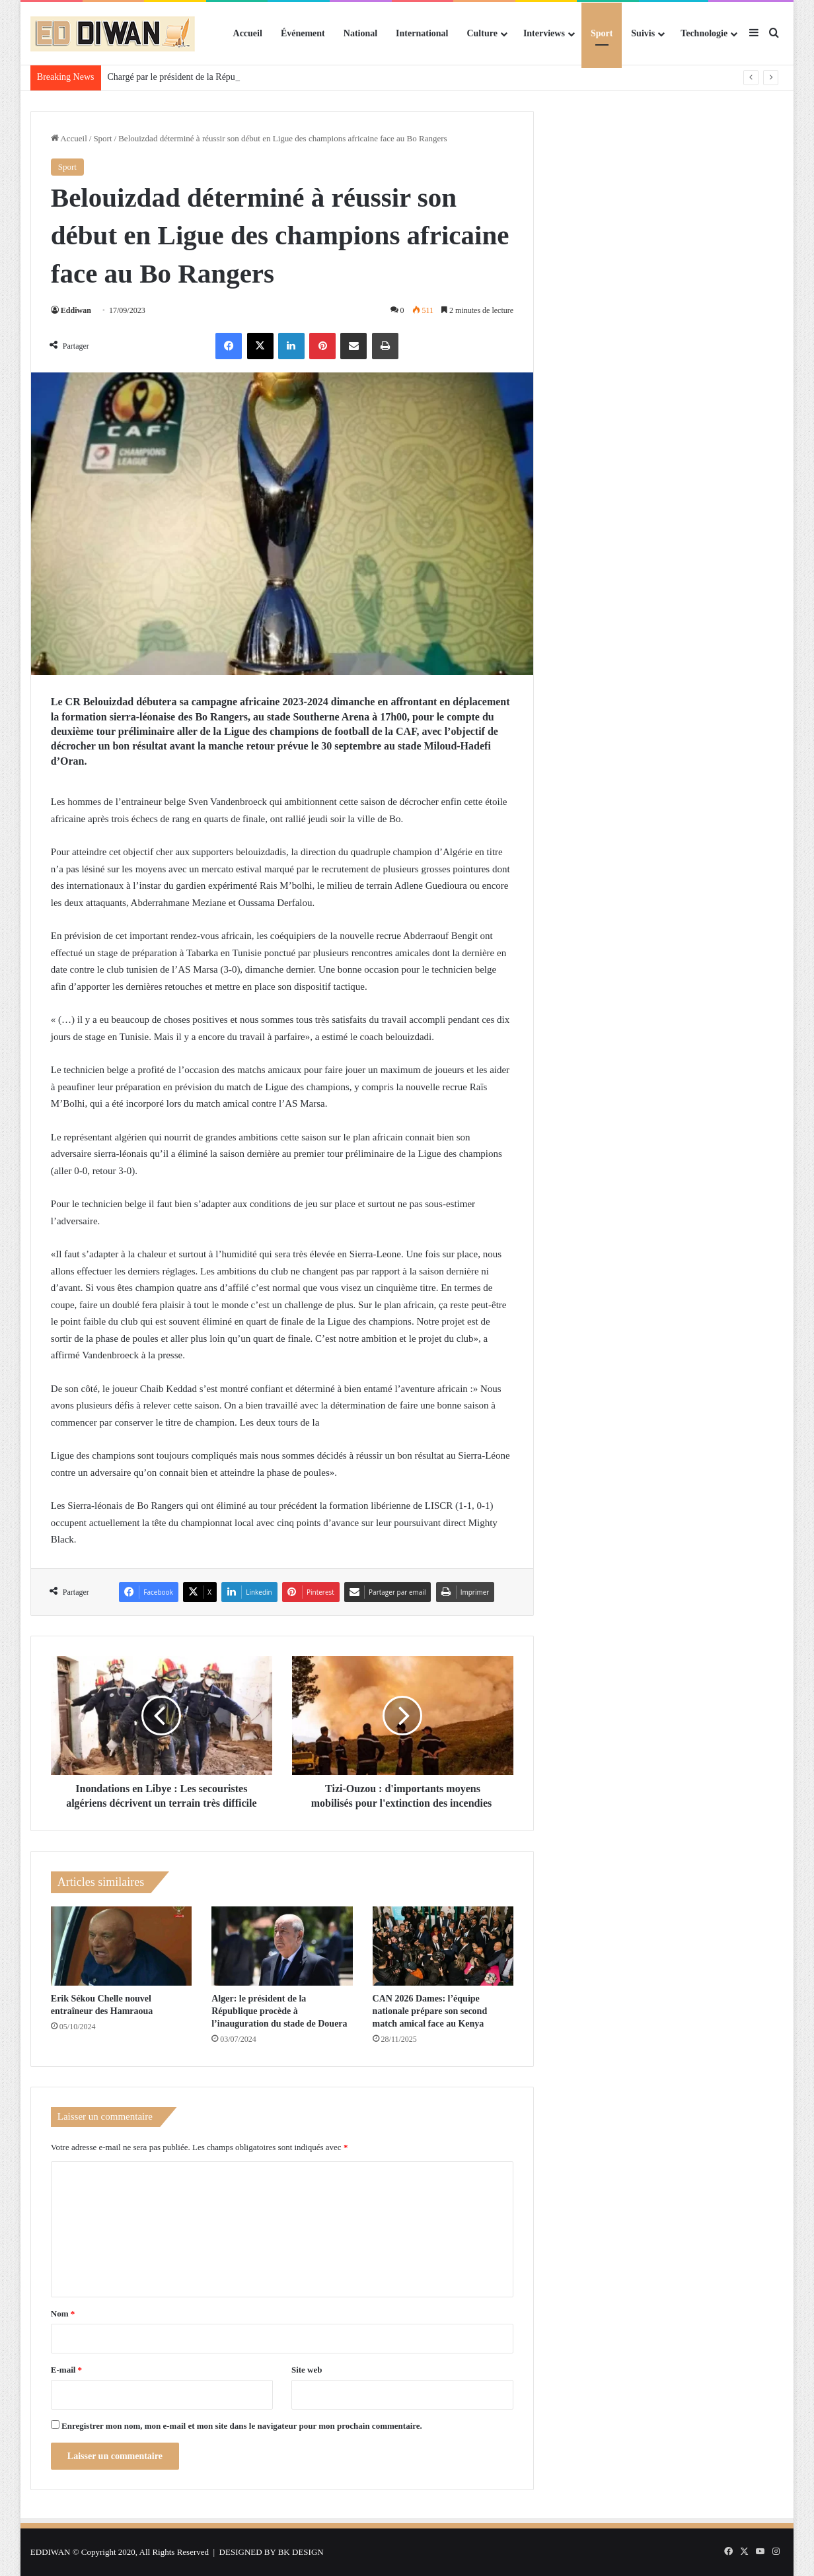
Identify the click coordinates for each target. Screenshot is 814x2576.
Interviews (544, 33)
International (422, 33)
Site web (306, 2370)
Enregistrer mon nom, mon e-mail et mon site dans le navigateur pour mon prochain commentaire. (241, 2426)
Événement (303, 33)
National (360, 33)
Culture (481, 33)
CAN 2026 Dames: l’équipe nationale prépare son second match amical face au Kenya (430, 2011)
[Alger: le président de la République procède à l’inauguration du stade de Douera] (281, 1946)
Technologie (704, 33)
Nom (63, 2313)
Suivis (643, 33)
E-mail (66, 2370)
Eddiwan (76, 310)
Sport (601, 33)
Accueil (247, 33)
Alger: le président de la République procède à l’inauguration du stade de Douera (279, 2011)
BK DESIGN (301, 2552)
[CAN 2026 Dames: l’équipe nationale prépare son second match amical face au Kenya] (443, 1946)
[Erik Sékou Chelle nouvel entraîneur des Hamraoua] (121, 1946)
